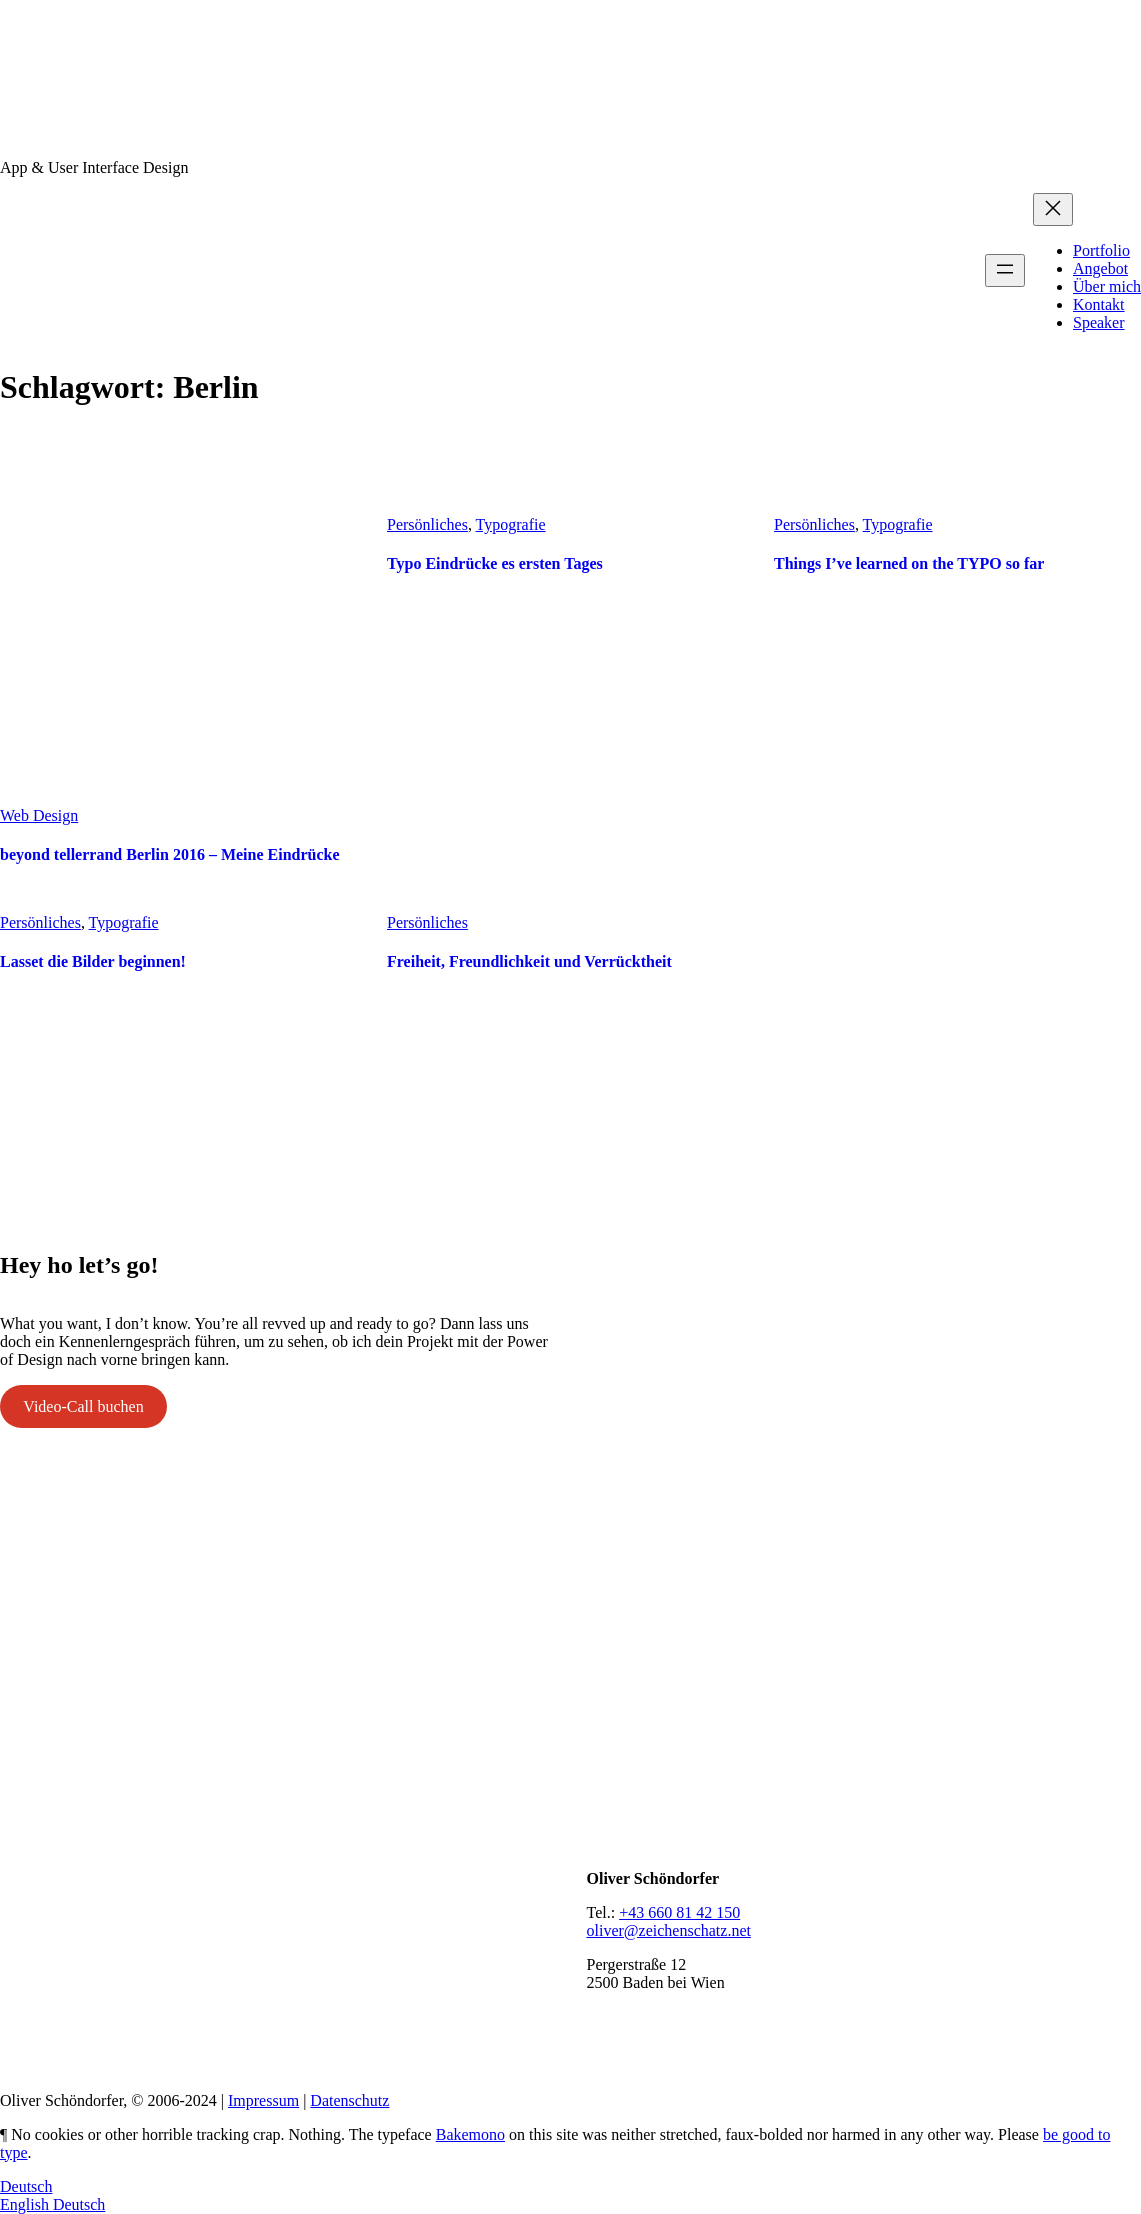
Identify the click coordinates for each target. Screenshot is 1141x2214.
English (26, 2204)
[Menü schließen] (1053, 209)
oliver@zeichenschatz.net (669, 1930)
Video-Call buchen (83, 1406)
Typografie (511, 524)
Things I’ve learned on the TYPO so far (909, 563)
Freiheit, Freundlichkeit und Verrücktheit (529, 961)
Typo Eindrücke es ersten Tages (495, 563)
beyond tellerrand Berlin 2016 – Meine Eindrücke (170, 854)
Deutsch (26, 2186)
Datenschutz (349, 2100)
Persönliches (427, 524)
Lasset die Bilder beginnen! (93, 961)
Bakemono (470, 2134)
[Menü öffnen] (1005, 270)
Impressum (263, 2100)
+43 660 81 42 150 (679, 1912)
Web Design (39, 815)
